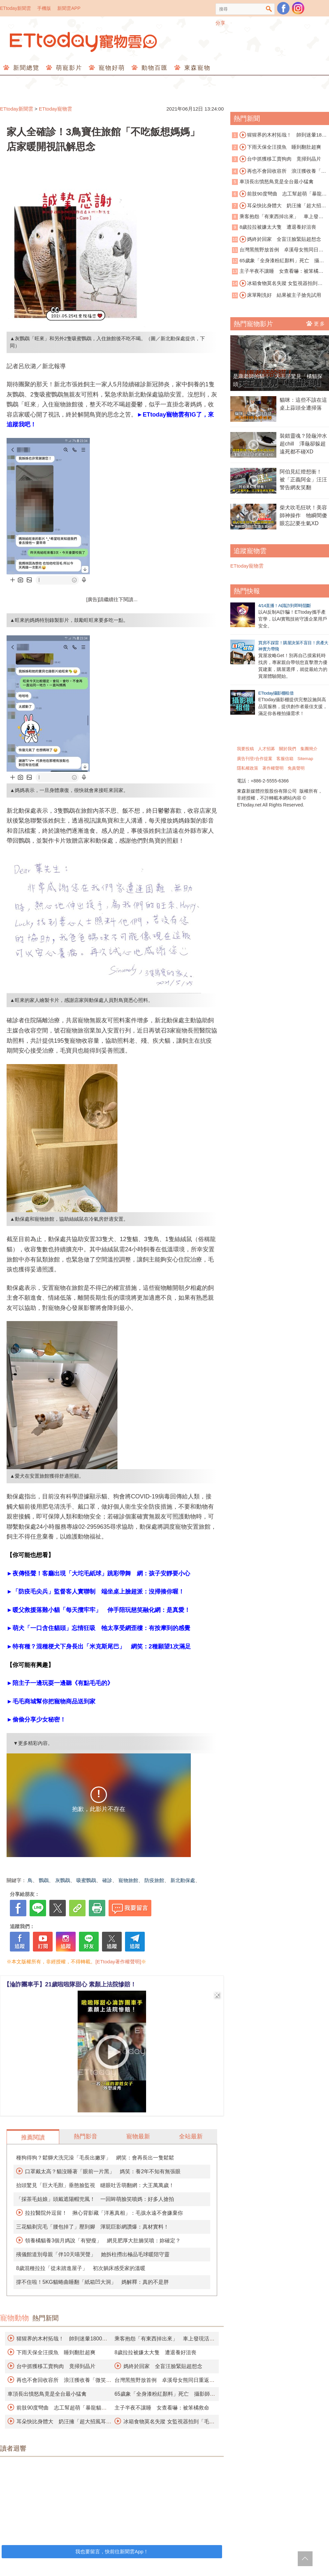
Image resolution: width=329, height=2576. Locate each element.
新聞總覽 (25, 67)
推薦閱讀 (33, 2137)
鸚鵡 (44, 1880)
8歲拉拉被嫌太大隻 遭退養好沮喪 (155, 2352)
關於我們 (287, 748)
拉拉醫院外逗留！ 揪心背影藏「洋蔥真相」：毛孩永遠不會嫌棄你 (104, 2213)
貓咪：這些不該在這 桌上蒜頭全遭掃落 (304, 404)
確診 (107, 1880)
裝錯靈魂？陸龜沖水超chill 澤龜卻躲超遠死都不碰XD (303, 443)
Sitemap (305, 758)
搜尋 (269, 9)
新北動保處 (182, 1880)
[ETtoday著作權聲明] (118, 1961)
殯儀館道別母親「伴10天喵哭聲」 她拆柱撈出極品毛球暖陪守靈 (92, 2254)
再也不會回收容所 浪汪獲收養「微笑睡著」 (279, 171)
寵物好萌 (110, 67)
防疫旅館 (154, 1880)
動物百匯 (153, 67)
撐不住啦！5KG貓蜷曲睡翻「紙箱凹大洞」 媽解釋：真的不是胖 (92, 2282)
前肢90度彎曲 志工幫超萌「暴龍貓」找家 (277, 194)
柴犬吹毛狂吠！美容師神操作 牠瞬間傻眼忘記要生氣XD (303, 515)
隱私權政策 (247, 768)
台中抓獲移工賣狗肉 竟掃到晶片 (55, 2366)
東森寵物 (196, 67)
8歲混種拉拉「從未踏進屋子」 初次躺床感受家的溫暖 (80, 2268)
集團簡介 (308, 748)
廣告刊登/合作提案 (254, 758)
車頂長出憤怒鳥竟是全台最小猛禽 (47, 2394)
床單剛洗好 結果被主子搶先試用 (280, 295)
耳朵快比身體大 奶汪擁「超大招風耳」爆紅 (279, 206)
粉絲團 (283, 8)
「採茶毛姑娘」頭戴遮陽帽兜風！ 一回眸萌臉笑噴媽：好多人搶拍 (95, 2199)
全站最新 (191, 2136)
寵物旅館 (128, 1880)
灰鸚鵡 (62, 1880)
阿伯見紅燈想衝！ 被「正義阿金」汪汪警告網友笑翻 (303, 479)
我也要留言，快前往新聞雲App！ (111, 2551)
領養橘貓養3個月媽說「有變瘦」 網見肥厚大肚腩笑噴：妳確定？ (103, 2240)
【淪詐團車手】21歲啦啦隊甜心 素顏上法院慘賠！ (70, 1984)
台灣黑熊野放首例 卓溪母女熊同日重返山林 (277, 250)
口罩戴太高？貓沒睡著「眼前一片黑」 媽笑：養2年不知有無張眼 (103, 2171)
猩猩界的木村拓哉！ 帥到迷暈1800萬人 (279, 135)
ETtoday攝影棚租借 (275, 693)
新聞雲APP (68, 8)
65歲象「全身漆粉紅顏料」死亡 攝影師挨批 (278, 261)
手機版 (44, 8)
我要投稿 (245, 748)
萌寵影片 (68, 67)
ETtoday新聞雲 (15, 8)
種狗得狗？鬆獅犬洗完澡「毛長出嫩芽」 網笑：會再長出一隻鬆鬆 (95, 2157)
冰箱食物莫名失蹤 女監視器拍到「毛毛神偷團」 (274, 283)
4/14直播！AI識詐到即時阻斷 (284, 605)
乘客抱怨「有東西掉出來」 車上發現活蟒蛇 (277, 217)
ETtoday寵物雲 (84, 42)
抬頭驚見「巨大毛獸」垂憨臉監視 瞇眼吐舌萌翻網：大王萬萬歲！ (95, 2185)
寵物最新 (138, 2136)
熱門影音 (85, 2136)
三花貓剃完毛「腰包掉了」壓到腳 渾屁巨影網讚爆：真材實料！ (92, 2227)
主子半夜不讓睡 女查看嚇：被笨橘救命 (161, 2407)
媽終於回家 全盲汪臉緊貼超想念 (162, 2366)
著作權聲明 (273, 768)
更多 (316, 323)
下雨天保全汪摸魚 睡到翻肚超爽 (55, 2352)
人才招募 (266, 748)
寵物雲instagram (298, 8)
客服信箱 (284, 758)
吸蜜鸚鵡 (86, 1880)
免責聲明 (296, 768)
